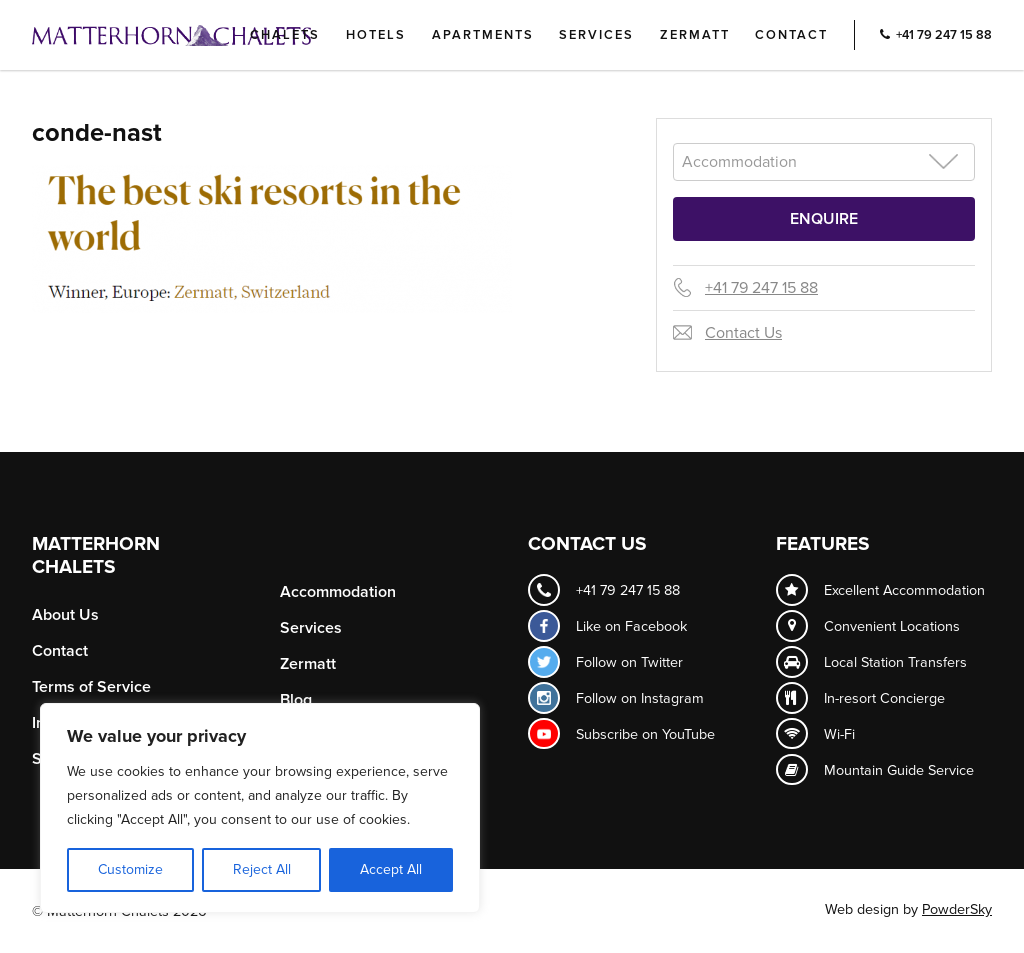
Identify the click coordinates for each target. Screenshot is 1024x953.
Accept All (391, 869)
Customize (130, 869)
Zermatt (695, 35)
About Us (65, 615)
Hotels (376, 35)
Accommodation (338, 592)
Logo (205, 35)
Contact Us (743, 333)
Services (596, 35)
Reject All (262, 869)
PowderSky (957, 909)
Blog (296, 700)
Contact (791, 35)
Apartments (483, 35)
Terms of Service (91, 687)
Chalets (285, 35)
